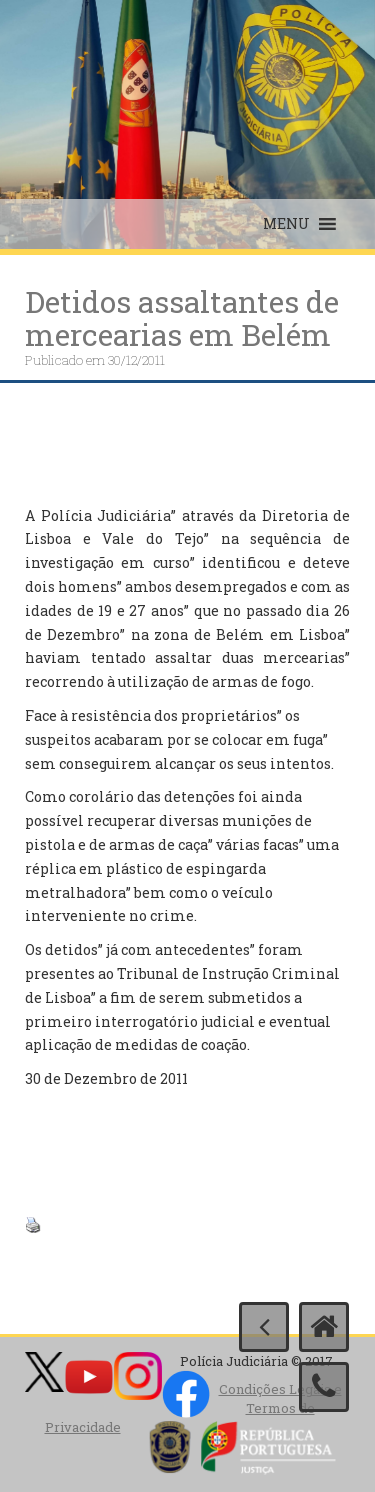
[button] (286, 224)
